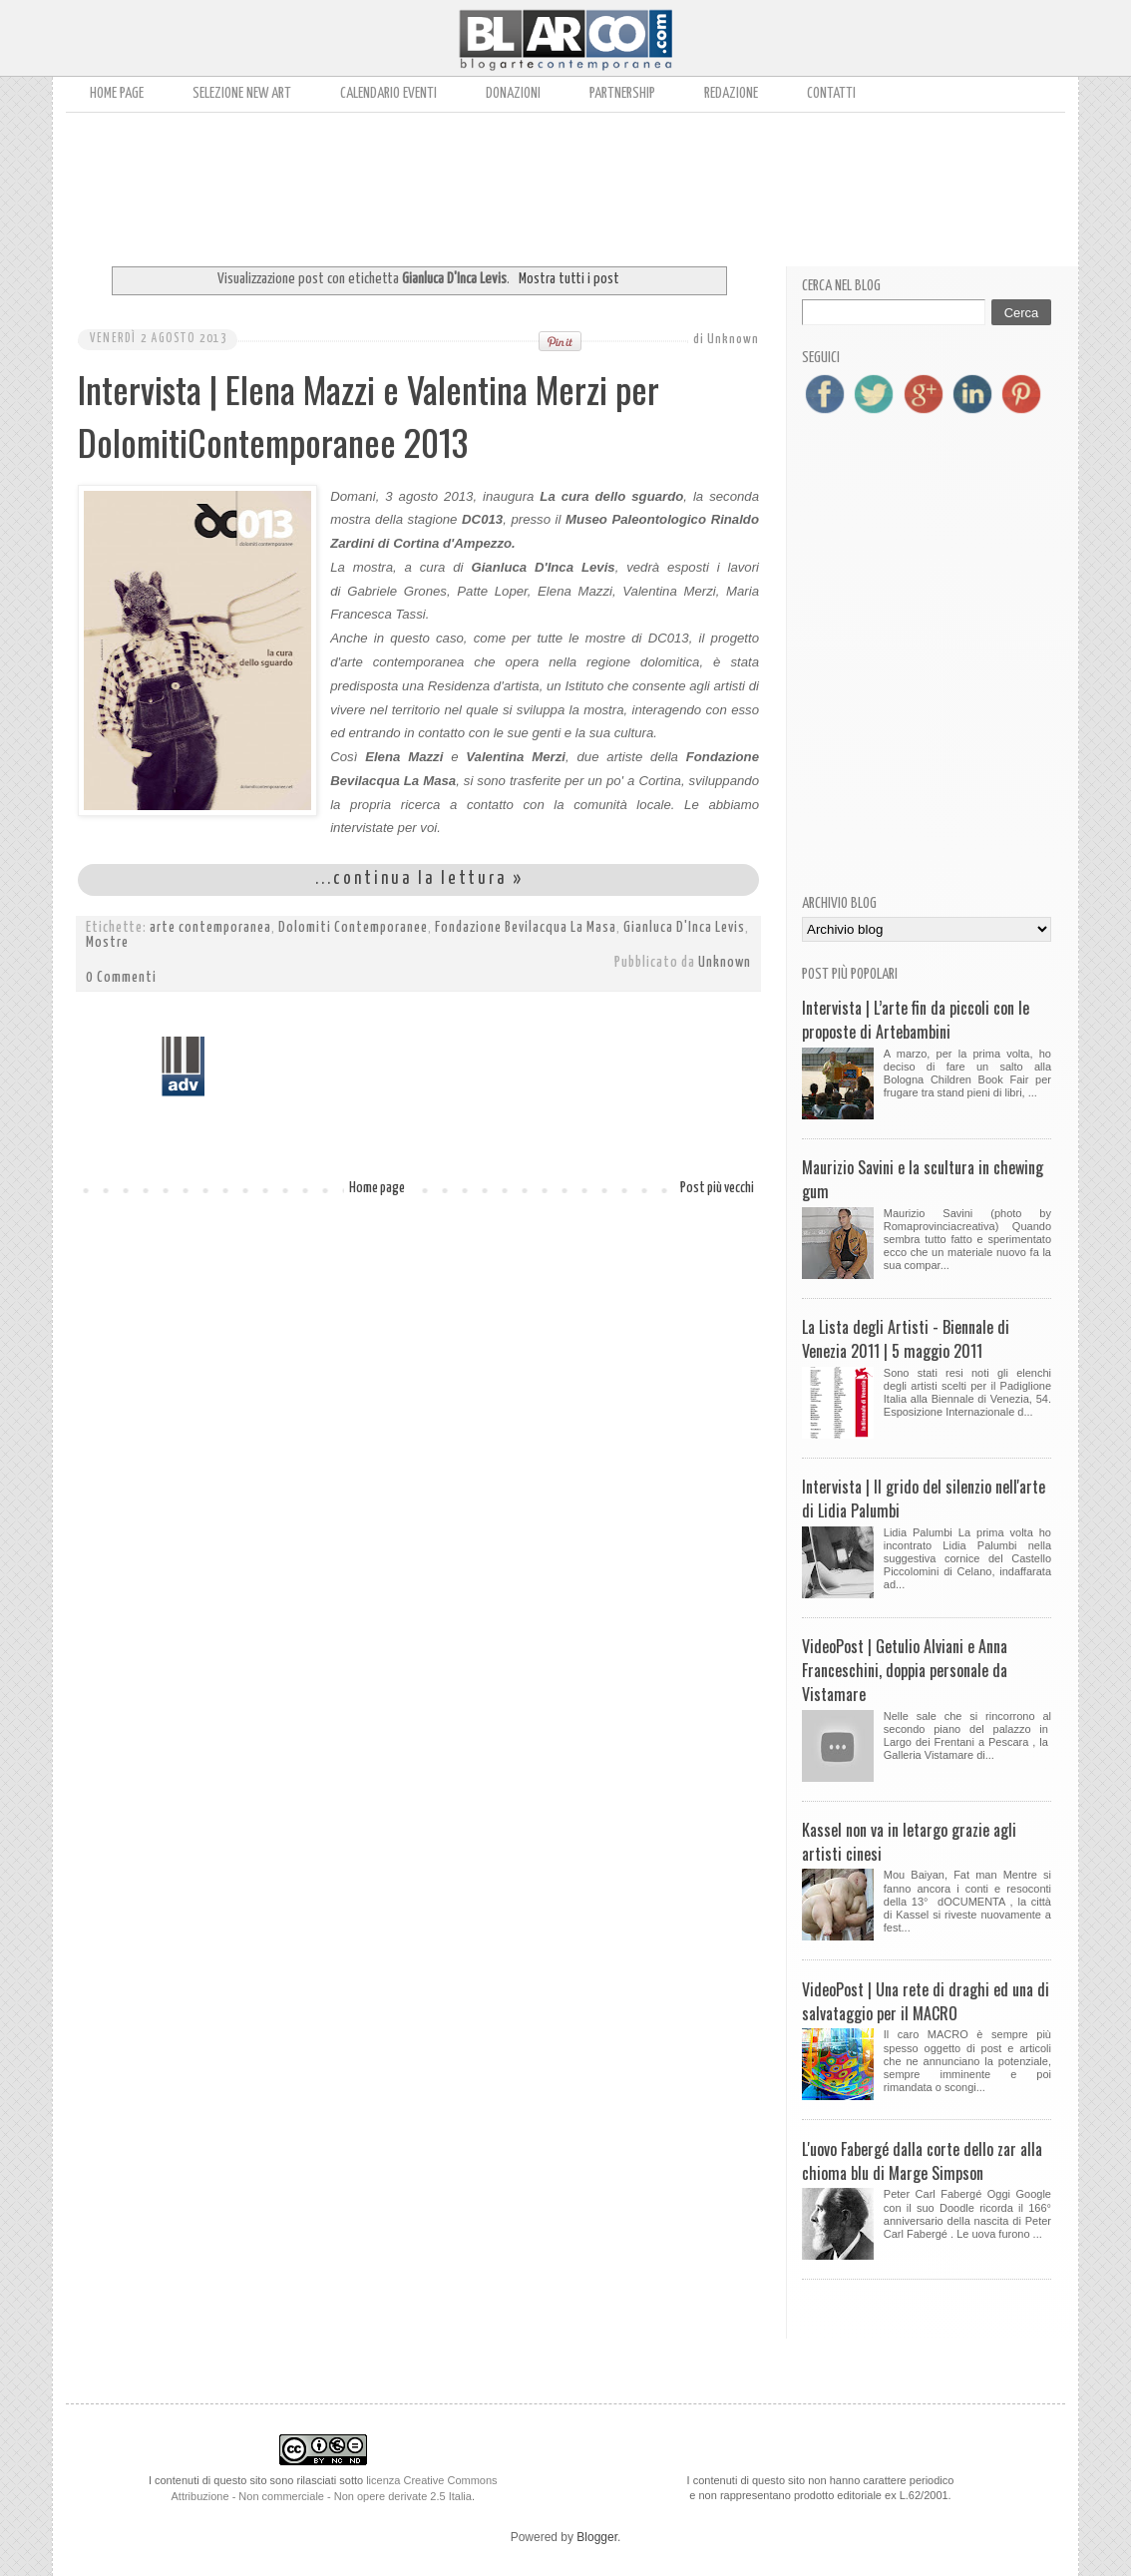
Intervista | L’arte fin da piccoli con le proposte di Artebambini (915, 1020)
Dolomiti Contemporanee (353, 928)
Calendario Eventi (388, 93)
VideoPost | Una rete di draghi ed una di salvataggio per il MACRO (925, 2001)
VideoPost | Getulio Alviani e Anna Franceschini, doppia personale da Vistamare (904, 1670)
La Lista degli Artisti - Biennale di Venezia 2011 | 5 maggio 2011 (905, 1339)
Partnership (622, 93)
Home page (117, 93)
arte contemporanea (210, 928)
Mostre (107, 943)
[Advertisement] (565, 182)
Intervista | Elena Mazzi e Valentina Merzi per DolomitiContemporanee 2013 (368, 415)
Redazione (731, 93)
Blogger (596, 2537)
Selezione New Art (241, 93)
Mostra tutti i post (569, 278)
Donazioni (513, 93)
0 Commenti (121, 978)
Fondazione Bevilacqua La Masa (525, 928)
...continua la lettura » (419, 879)
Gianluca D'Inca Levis (684, 928)
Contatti (831, 93)
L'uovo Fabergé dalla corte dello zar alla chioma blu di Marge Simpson (922, 2161)
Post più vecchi (717, 1188)
